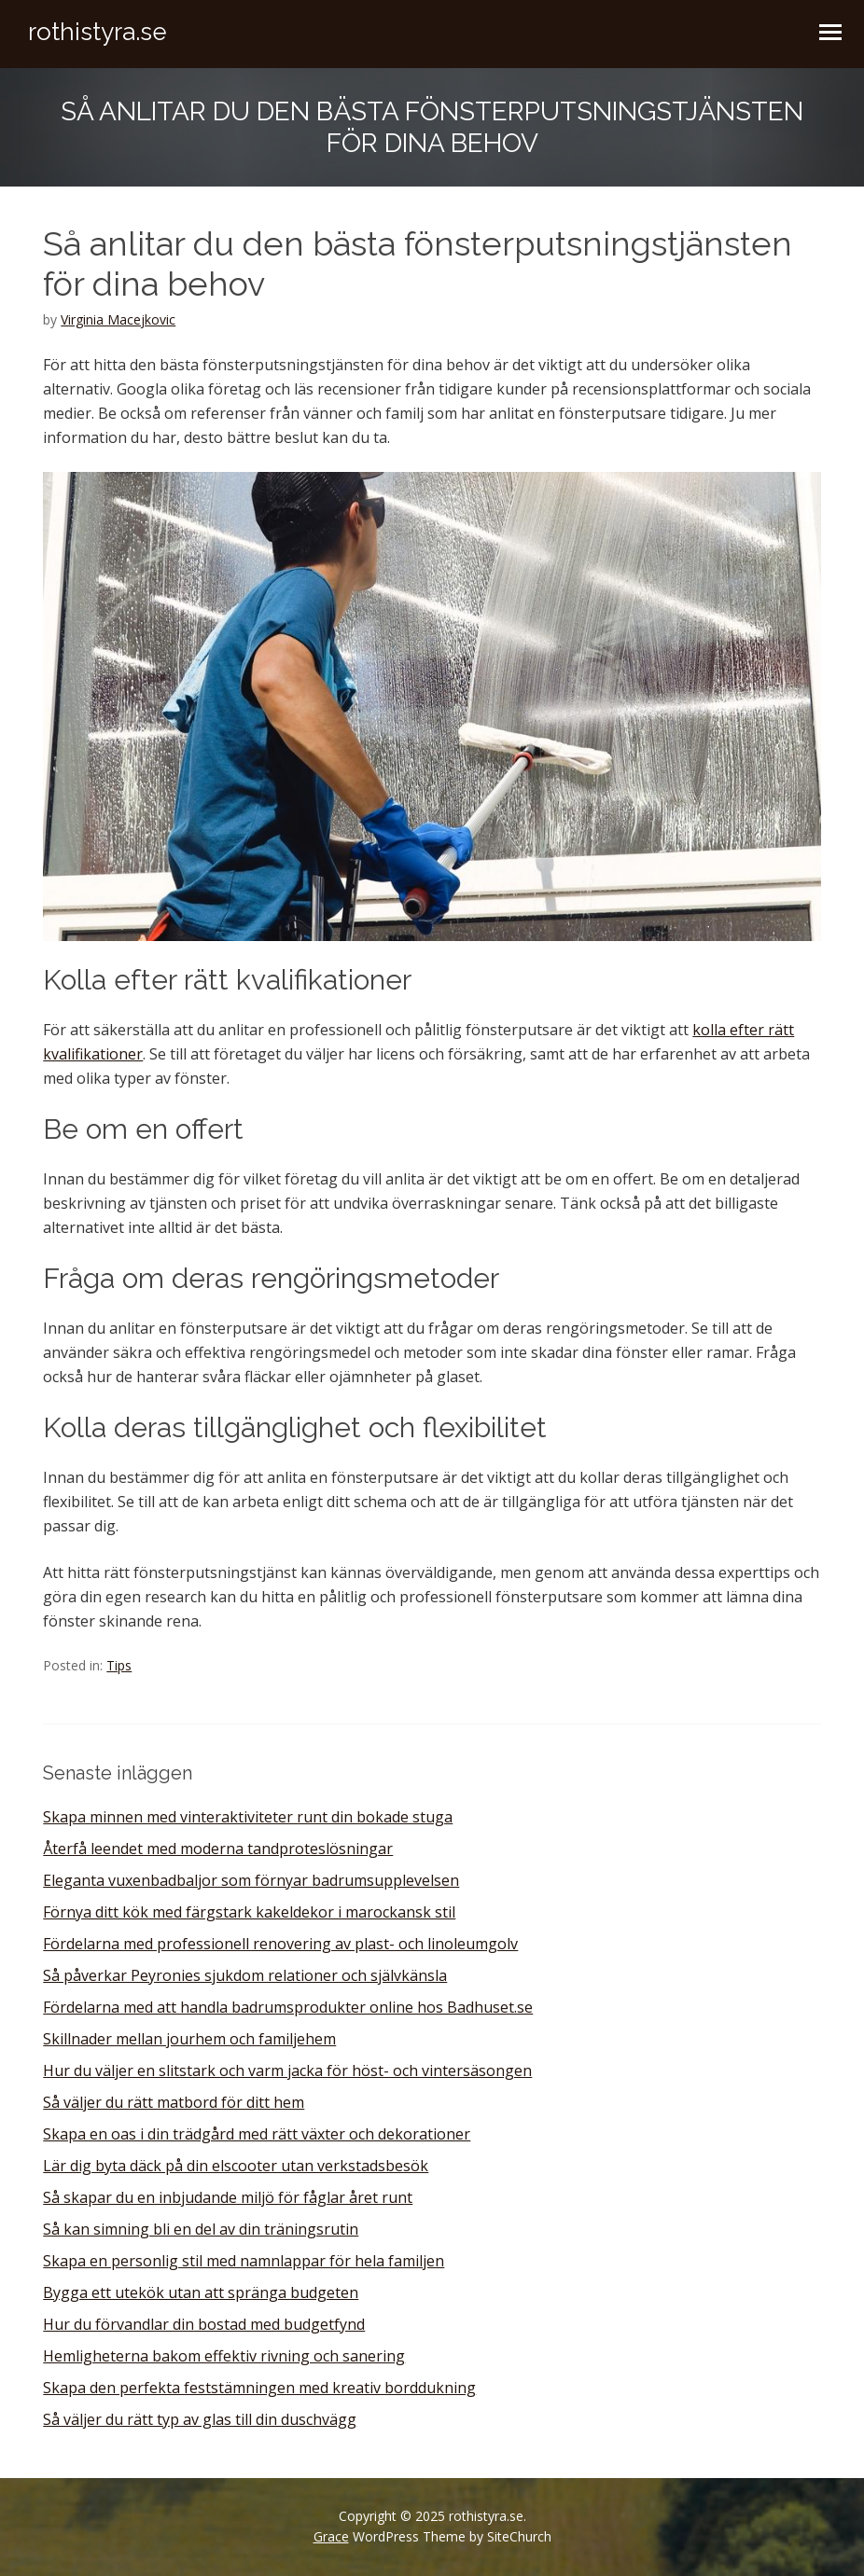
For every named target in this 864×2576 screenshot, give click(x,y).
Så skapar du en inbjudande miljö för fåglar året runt (227, 2197)
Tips (119, 1665)
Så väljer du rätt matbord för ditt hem (173, 2102)
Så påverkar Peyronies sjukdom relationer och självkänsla (245, 1975)
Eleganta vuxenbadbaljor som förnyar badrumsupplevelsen (251, 1880)
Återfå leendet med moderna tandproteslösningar (218, 1848)
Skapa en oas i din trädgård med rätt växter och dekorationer (256, 2134)
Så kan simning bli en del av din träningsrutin (200, 2229)
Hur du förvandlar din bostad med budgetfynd (204, 2324)
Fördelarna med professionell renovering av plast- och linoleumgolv (280, 1943)
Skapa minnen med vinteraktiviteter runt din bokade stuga (248, 1817)
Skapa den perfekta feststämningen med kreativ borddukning (259, 2387)
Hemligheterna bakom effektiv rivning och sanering (224, 2356)
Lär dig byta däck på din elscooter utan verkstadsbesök (235, 2165)
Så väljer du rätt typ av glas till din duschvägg (199, 2419)
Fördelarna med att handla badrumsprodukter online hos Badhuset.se (288, 2007)
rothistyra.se (97, 32)
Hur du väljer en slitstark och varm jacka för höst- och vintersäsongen (287, 2070)
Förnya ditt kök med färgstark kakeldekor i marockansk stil (249, 1912)
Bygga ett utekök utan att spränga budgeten (200, 2292)
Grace (331, 2536)
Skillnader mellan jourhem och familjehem (189, 2039)
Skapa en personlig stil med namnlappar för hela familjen (243, 2261)
